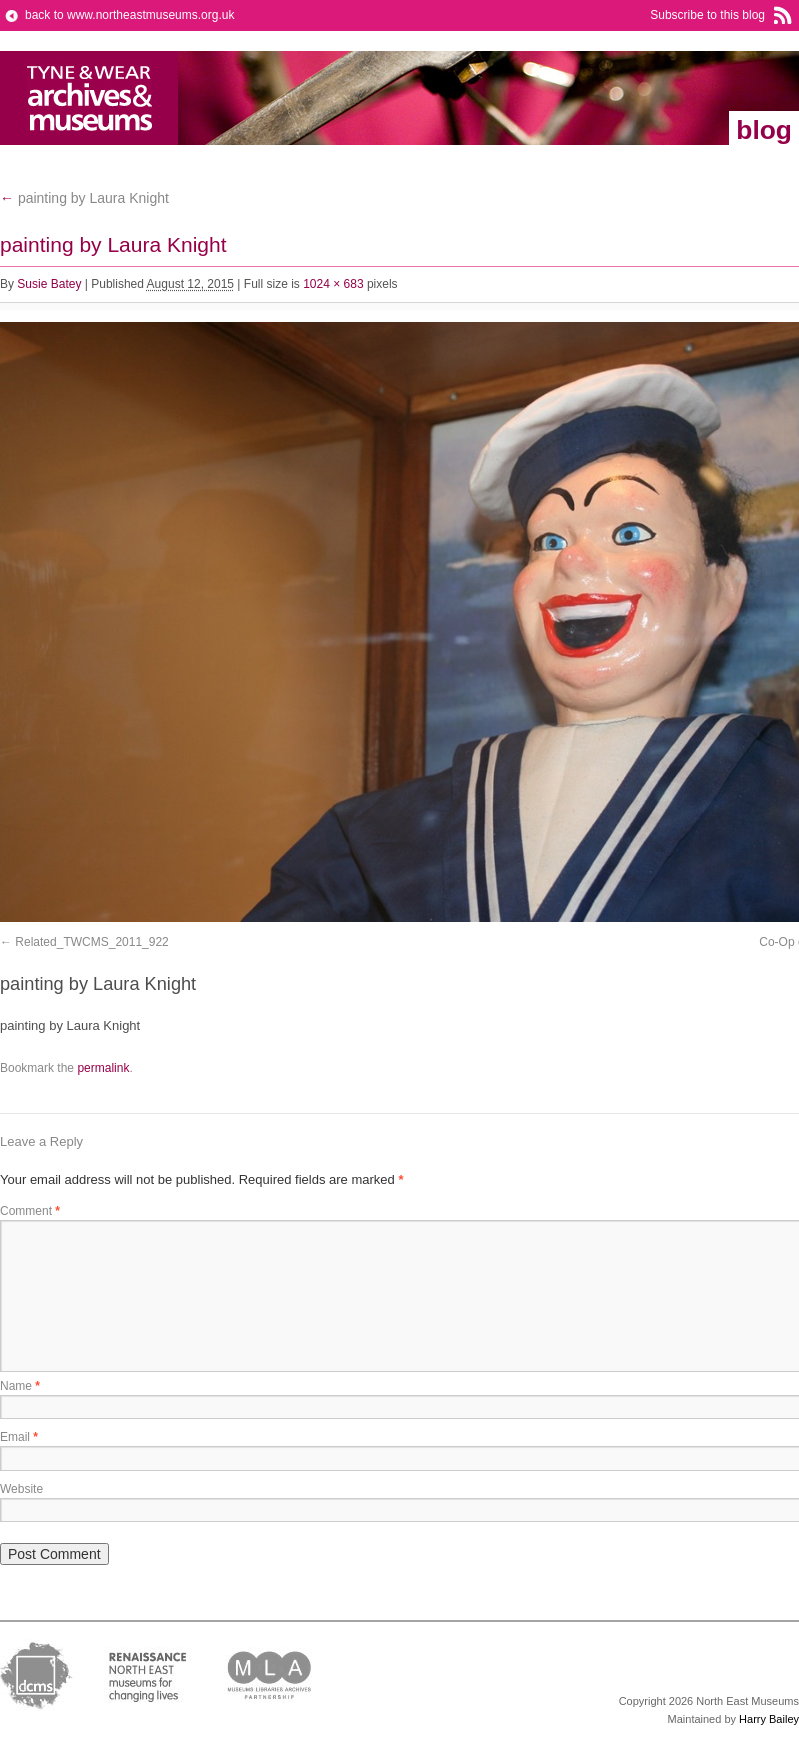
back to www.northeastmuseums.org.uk (129, 15)
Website (21, 1489)
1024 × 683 (333, 284)
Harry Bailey (769, 1719)
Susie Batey (49, 284)
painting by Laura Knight (84, 198)
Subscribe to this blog (707, 15)
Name (20, 1386)
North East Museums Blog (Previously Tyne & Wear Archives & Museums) (89, 98)
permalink (103, 1068)
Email (19, 1437)
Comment (30, 1211)
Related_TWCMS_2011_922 (91, 942)
